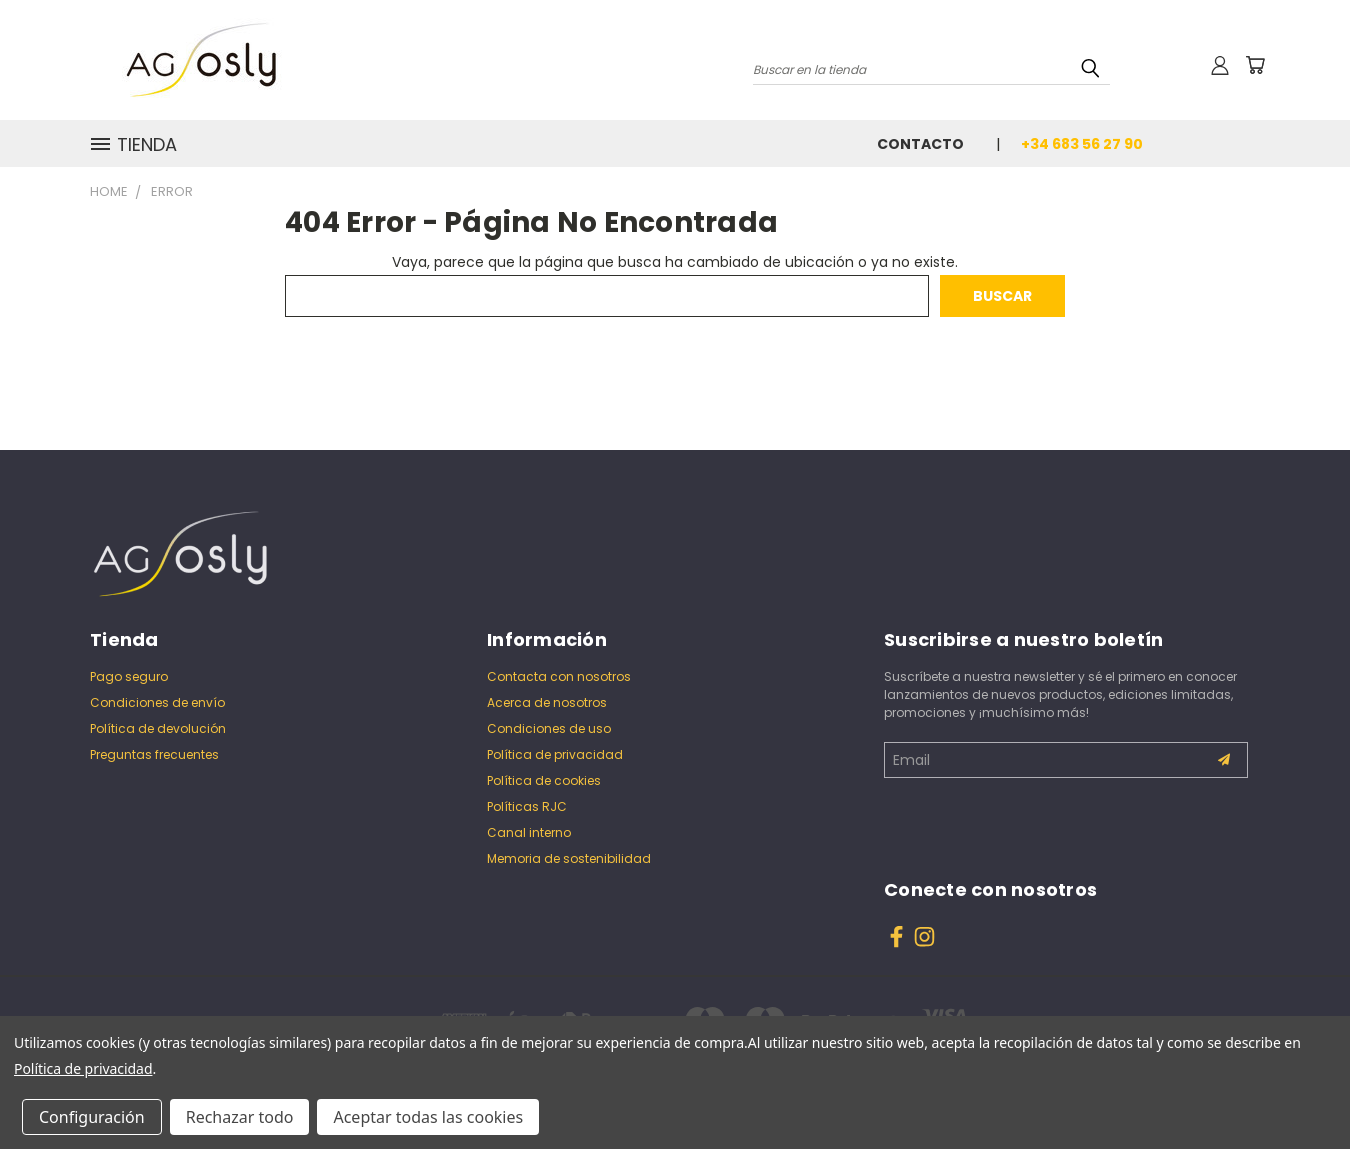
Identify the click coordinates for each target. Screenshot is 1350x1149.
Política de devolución (158, 728)
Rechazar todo (240, 1117)
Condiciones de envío (157, 702)
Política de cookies (544, 780)
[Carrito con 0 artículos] (1255, 65)
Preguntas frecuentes (154, 754)
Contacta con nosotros (559, 676)
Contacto (920, 144)
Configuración (92, 1117)
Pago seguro (129, 676)
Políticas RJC (527, 806)
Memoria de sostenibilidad (569, 858)
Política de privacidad (555, 754)
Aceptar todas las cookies (428, 1117)
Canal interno (529, 832)
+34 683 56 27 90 (1082, 144)
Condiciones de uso (549, 728)
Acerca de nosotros (547, 702)
